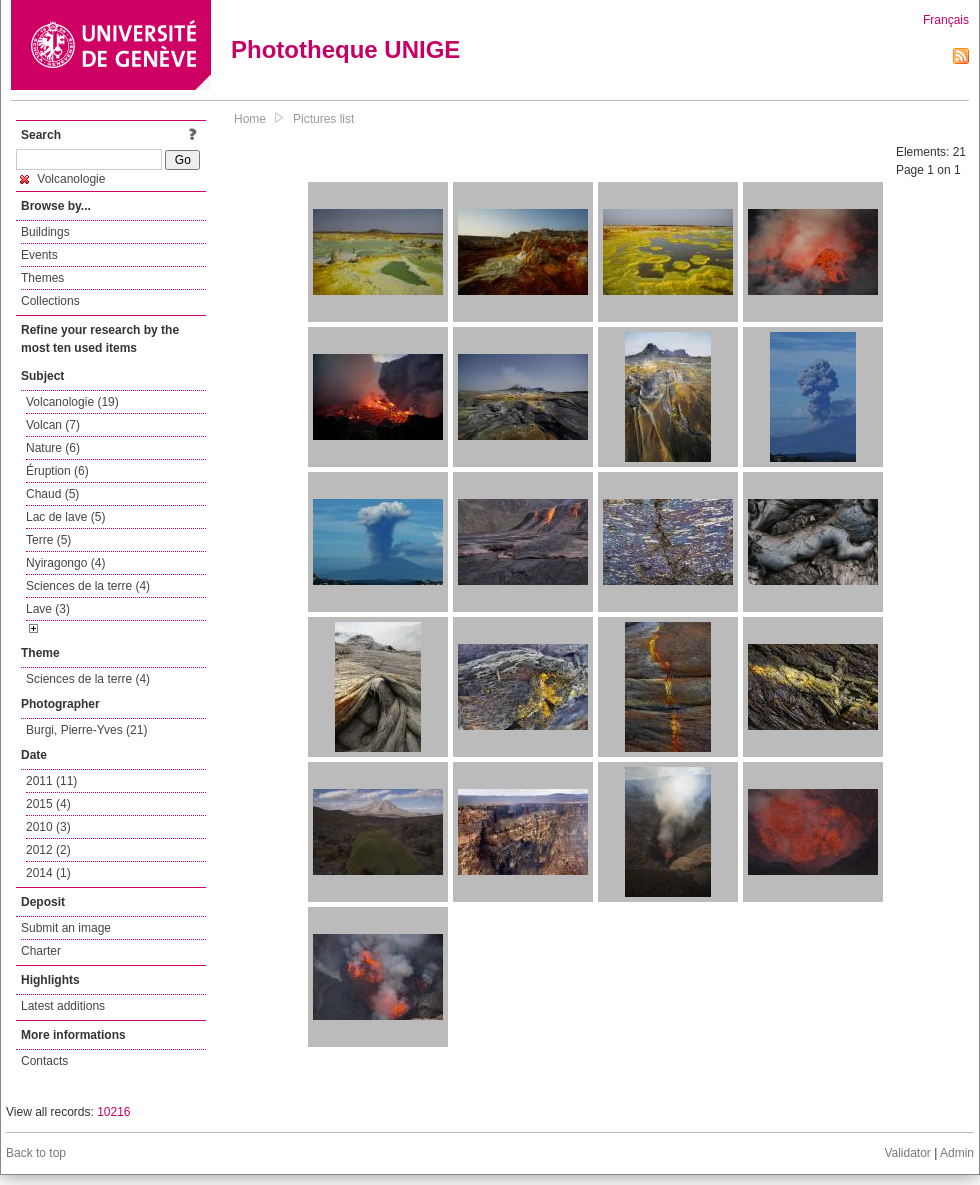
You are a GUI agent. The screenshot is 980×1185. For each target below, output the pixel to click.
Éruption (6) (57, 471)
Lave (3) (48, 609)
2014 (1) (48, 873)
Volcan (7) (53, 425)
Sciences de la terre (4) (88, 586)
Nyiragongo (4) (65, 563)
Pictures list (323, 119)
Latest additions (63, 1006)
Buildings (45, 232)
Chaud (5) (52, 494)
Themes (42, 278)
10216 (113, 1112)
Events (39, 255)
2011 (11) (51, 781)
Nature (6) (53, 448)
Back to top (36, 1153)
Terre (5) (48, 540)
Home (250, 119)
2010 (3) (48, 827)
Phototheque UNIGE (345, 49)
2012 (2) (48, 850)
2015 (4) (48, 804)
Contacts (44, 1061)
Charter (41, 951)
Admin (957, 1153)
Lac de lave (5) (65, 517)
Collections (50, 301)
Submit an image (66, 928)
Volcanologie (62, 179)
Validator (907, 1153)
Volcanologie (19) (72, 402)
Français (946, 20)
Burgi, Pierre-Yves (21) (86, 730)
